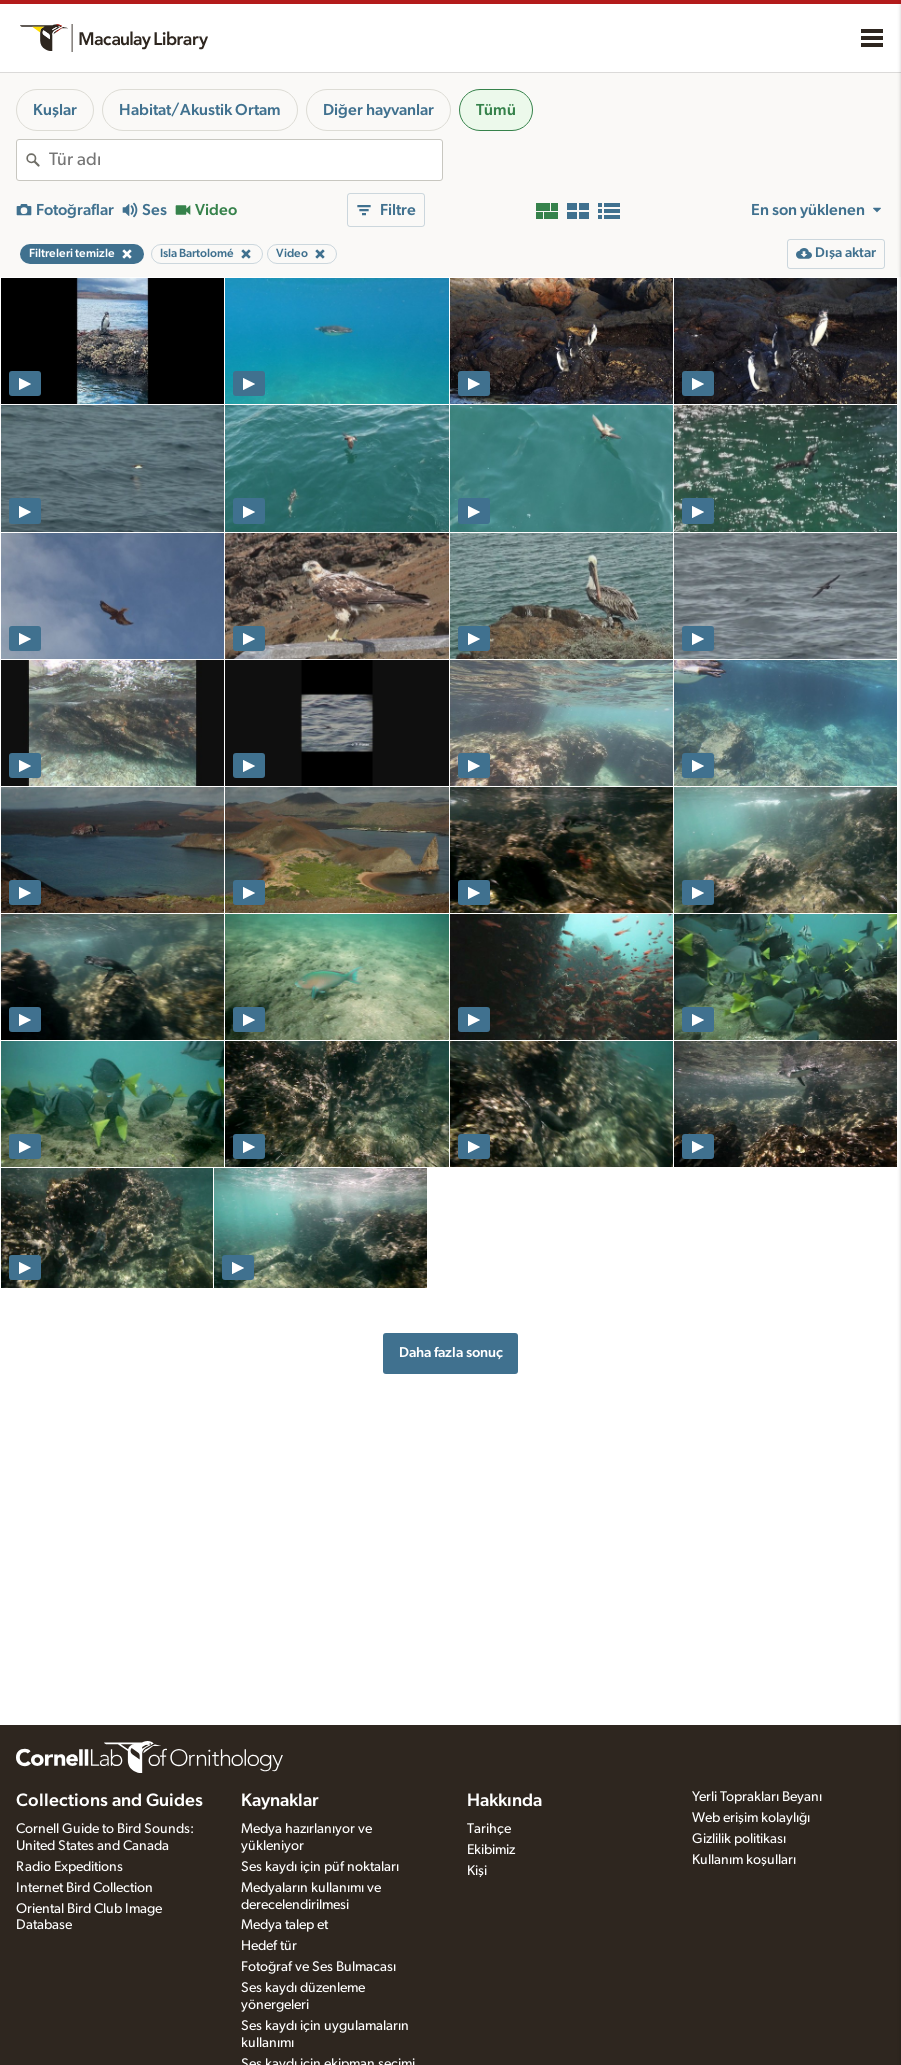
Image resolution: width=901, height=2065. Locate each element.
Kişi (477, 1871)
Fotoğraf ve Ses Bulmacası (318, 1967)
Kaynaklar (280, 1801)
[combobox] (245, 160)
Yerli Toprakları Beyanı (757, 1797)
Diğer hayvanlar (378, 110)
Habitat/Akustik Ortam (200, 110)
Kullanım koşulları (744, 1860)
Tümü (496, 110)
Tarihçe (489, 1829)
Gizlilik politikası (739, 1839)
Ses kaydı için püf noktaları (320, 1867)
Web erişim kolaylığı (751, 1818)
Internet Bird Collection (84, 1888)
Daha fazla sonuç (451, 1352)
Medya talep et (284, 1925)
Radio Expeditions (69, 1867)
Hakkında (504, 1801)
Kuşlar (55, 110)
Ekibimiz (491, 1850)
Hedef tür (269, 1946)
